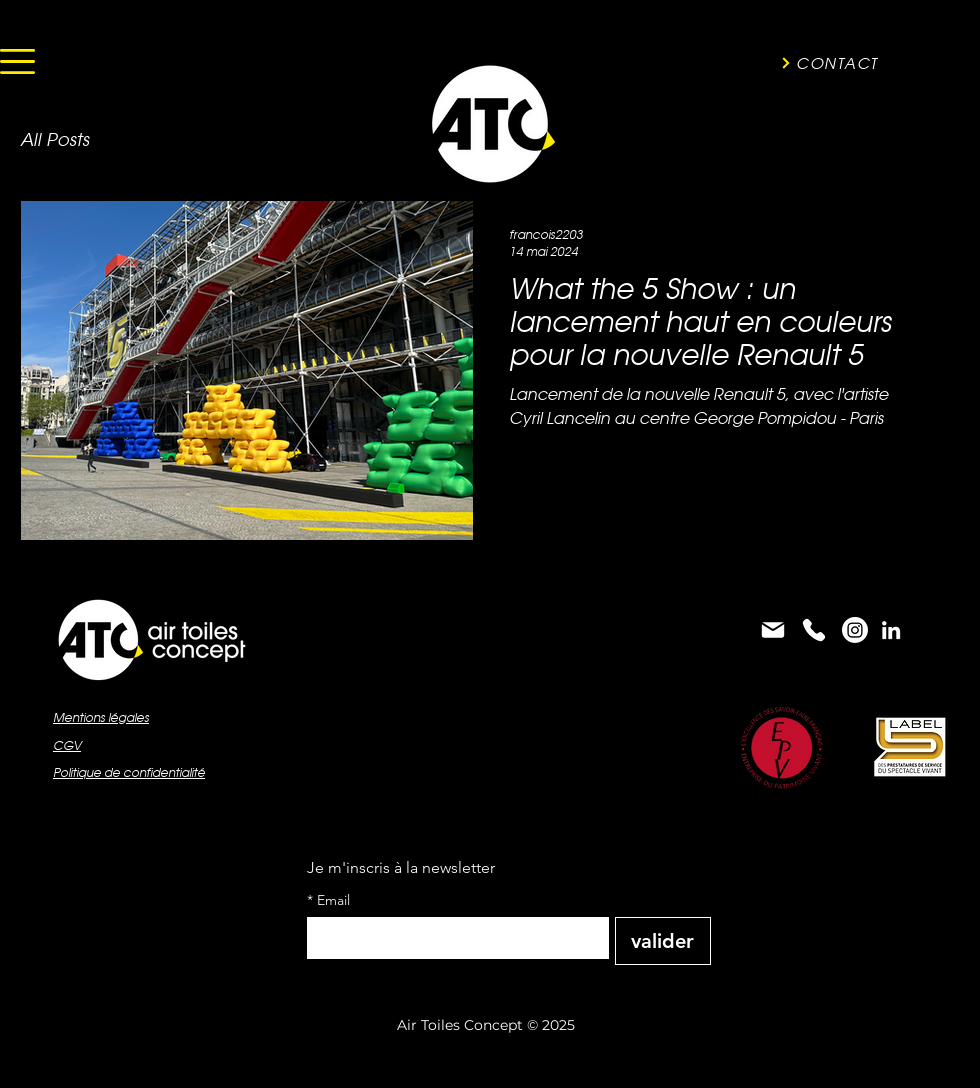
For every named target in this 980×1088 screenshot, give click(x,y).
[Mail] (773, 630)
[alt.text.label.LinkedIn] (891, 630)
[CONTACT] (829, 63)
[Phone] (814, 630)
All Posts (54, 139)
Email (328, 900)
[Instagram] (855, 630)
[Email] (452, 938)
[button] (17, 61)
